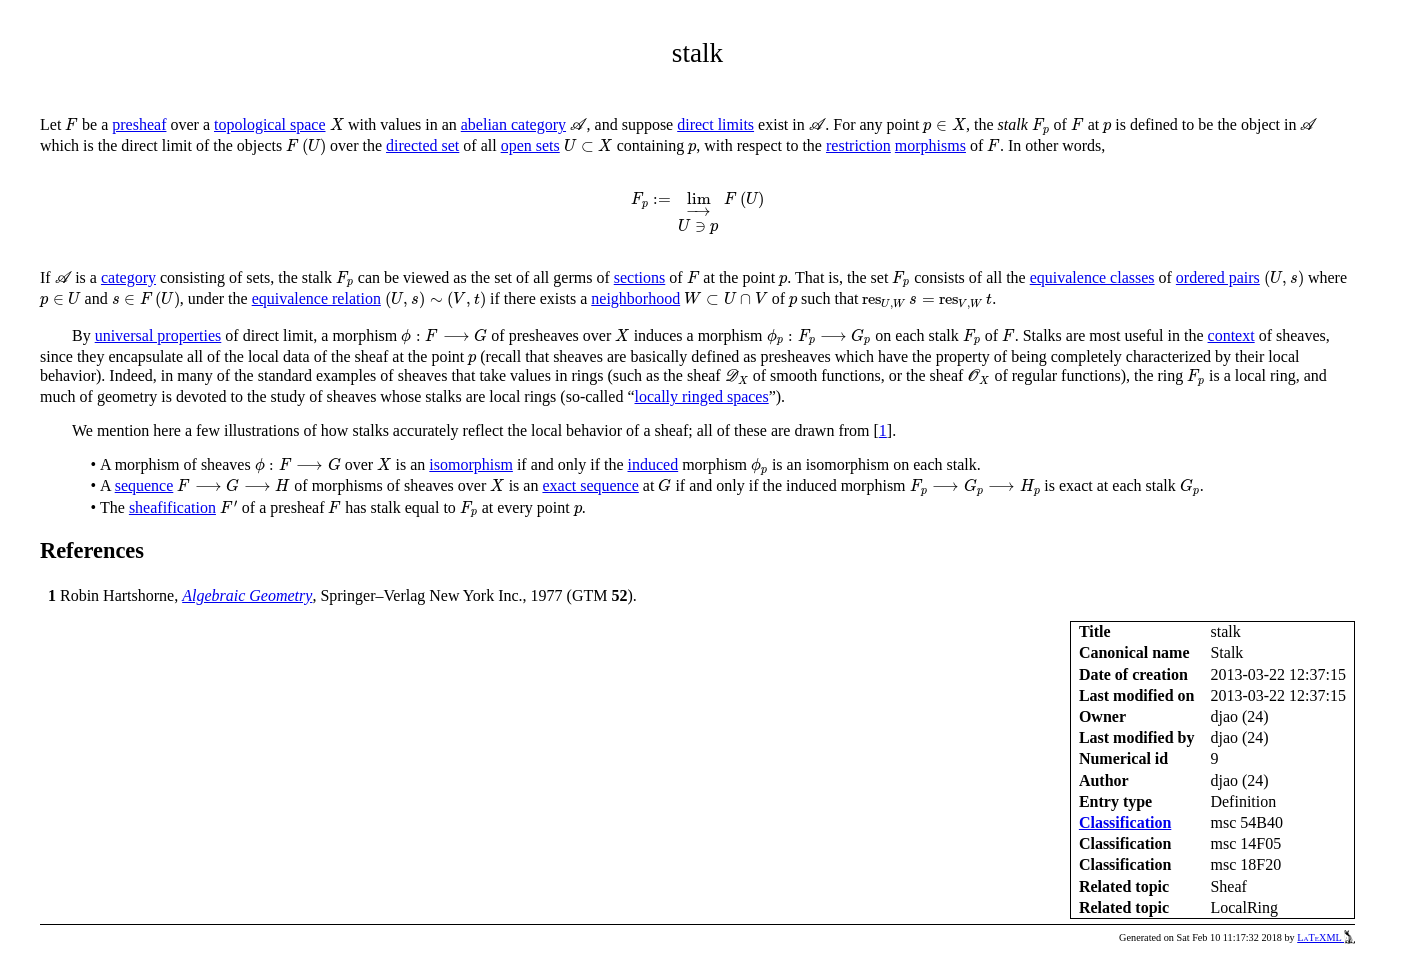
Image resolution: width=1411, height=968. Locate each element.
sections (640, 277)
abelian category (513, 124)
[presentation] (71, 125)
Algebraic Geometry (247, 595)
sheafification (172, 507)
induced (653, 464)
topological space (270, 124)
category (128, 277)
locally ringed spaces (702, 396)
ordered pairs (1218, 277)
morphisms (930, 145)
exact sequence (590, 485)
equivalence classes (1092, 277)
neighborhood (635, 298)
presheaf (139, 124)
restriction (858, 145)
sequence (144, 485)
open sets (530, 145)
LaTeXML (1326, 937)
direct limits (715, 124)
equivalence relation (316, 298)
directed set (422, 145)
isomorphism (471, 464)
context (1231, 335)
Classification (1125, 822)
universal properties (158, 335)
